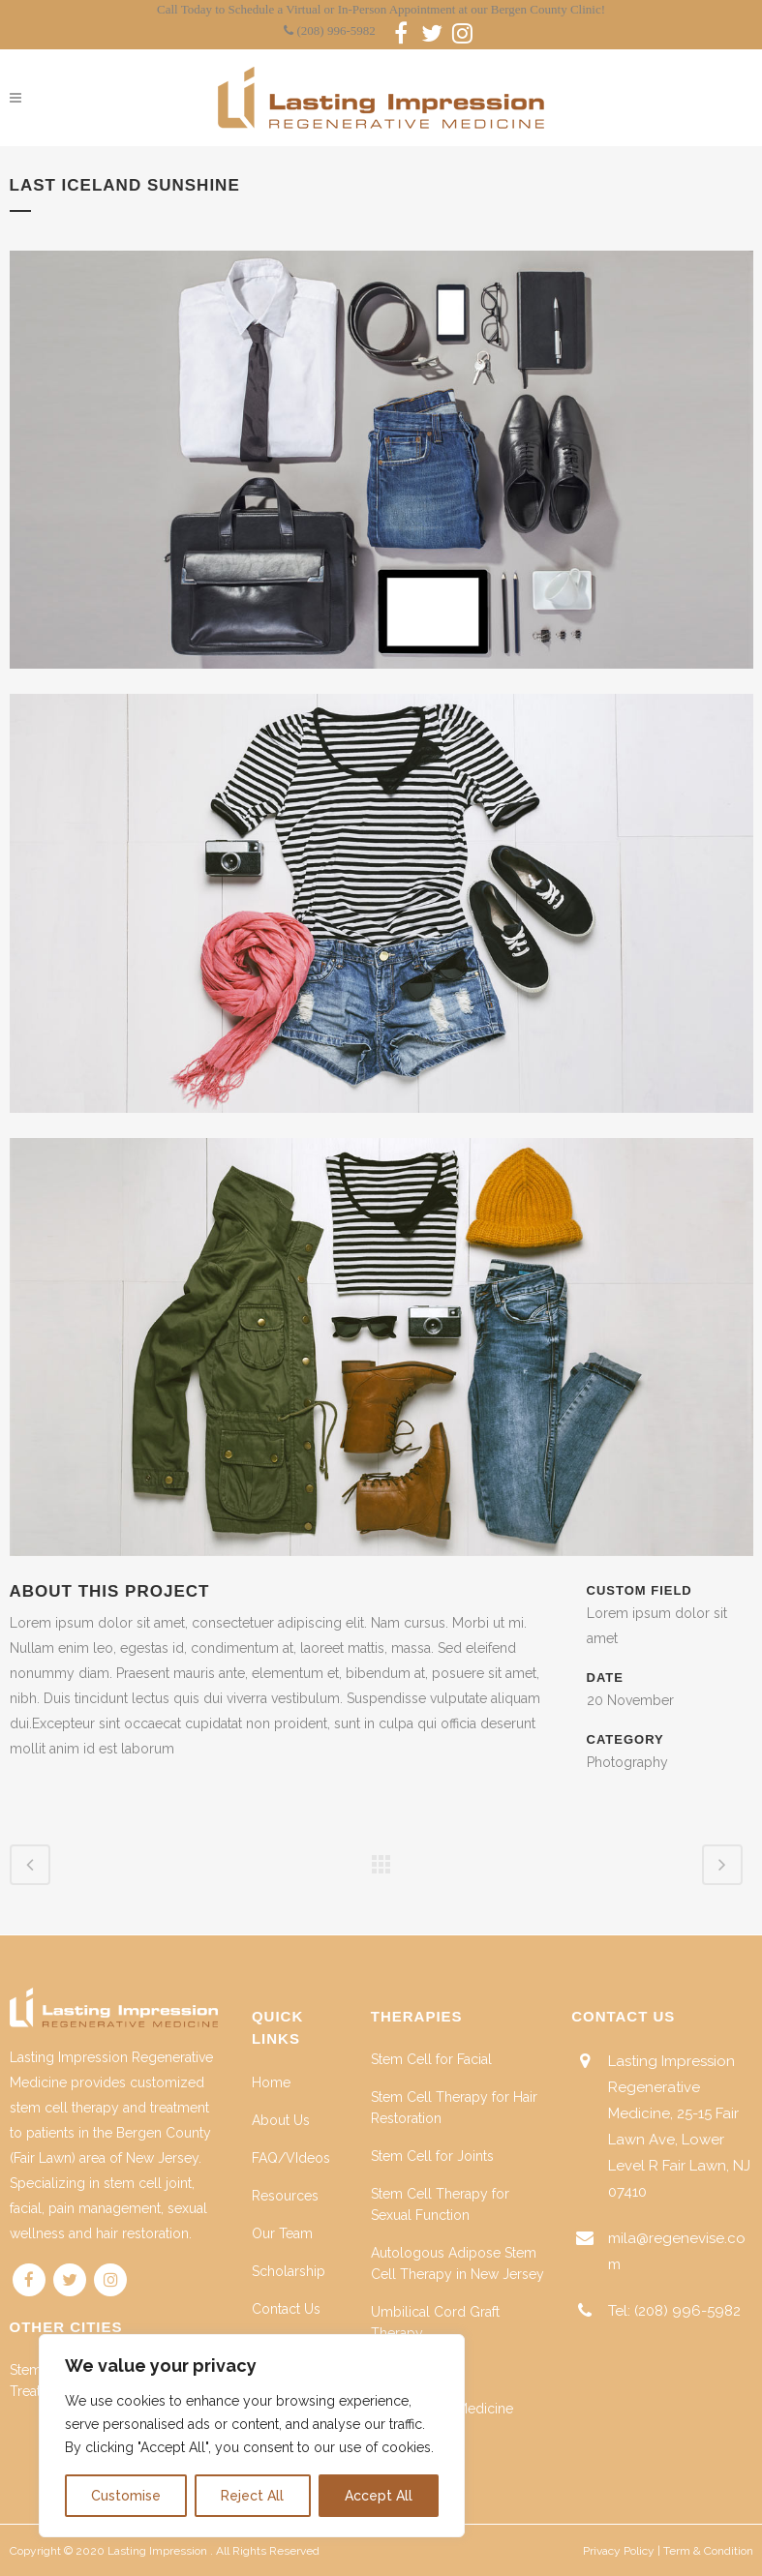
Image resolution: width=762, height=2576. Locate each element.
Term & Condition (708, 2551)
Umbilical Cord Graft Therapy (435, 2322)
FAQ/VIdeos (291, 2158)
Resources (285, 2195)
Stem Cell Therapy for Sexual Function (440, 2204)
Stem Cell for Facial (431, 2059)
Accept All (378, 2495)
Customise (126, 2495)
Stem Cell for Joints (432, 2156)
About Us (281, 2120)
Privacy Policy (619, 2551)
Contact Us (286, 2309)
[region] (252, 2435)
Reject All (252, 2495)
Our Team (282, 2233)
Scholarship (288, 2271)
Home (271, 2082)
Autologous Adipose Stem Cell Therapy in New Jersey (457, 2263)
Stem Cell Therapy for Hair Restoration (454, 2107)
